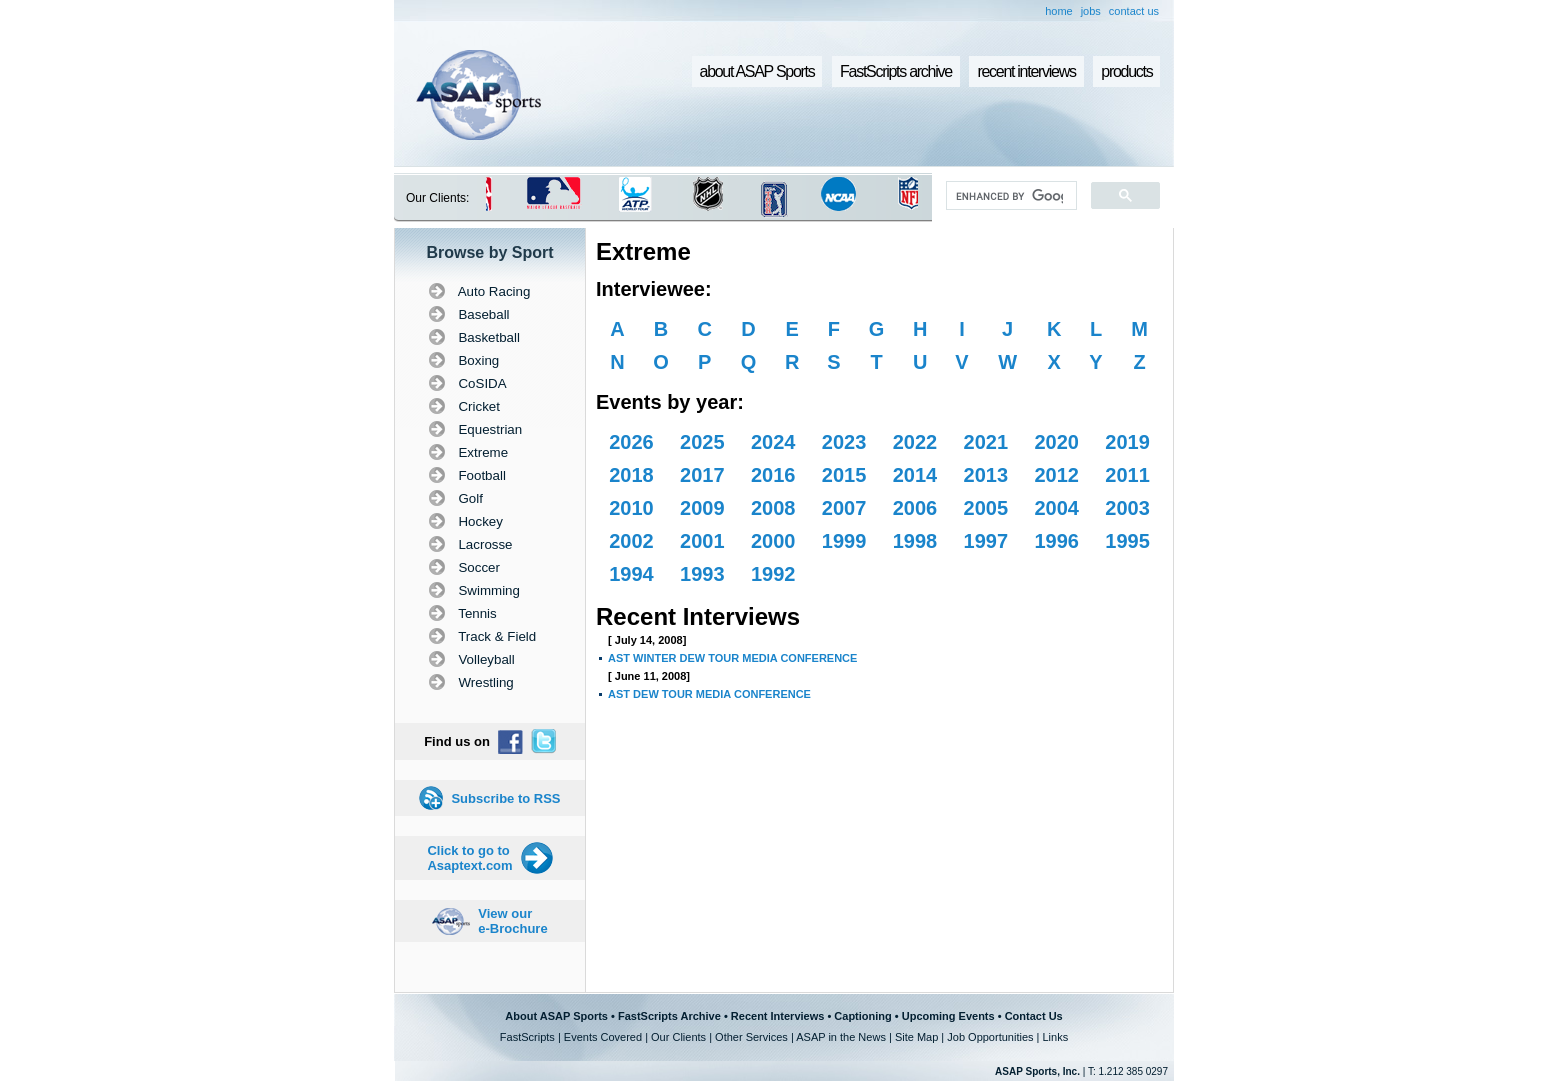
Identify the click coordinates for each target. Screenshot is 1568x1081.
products (1126, 71)
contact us (1134, 11)
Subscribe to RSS (505, 798)
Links (1055, 1037)
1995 (1127, 541)
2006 (915, 508)
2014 (915, 475)
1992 (773, 574)
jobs (1091, 11)
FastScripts (527, 1037)
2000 (773, 541)
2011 (1127, 475)
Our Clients (678, 1037)
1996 (1056, 541)
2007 (844, 508)
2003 (1127, 508)
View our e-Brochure (512, 921)
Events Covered (603, 1037)
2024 (773, 442)
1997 (986, 541)
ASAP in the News (841, 1037)
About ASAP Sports (556, 1016)
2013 (986, 475)
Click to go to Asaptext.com (469, 858)
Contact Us (1034, 1016)
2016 (773, 475)
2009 (702, 508)
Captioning (862, 1016)
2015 (844, 475)
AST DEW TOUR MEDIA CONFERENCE (709, 694)
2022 (915, 442)
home (1059, 11)
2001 (702, 541)
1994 (631, 574)
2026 (631, 442)
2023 (844, 442)
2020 (1056, 442)
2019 (1127, 442)
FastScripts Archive (669, 1016)
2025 (702, 442)
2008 (773, 508)
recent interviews (1026, 71)
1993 (702, 574)
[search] (1009, 196)
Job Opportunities (990, 1037)
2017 (702, 475)
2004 (1056, 508)
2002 (631, 541)
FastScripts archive (896, 71)
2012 (1056, 475)
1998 (915, 541)
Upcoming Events (948, 1016)
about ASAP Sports (757, 71)
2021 (986, 442)
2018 (631, 475)
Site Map (916, 1037)
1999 (844, 541)
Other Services (751, 1037)
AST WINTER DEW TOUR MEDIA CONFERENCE (732, 658)
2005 (986, 508)
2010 (631, 508)
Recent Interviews (778, 1016)
